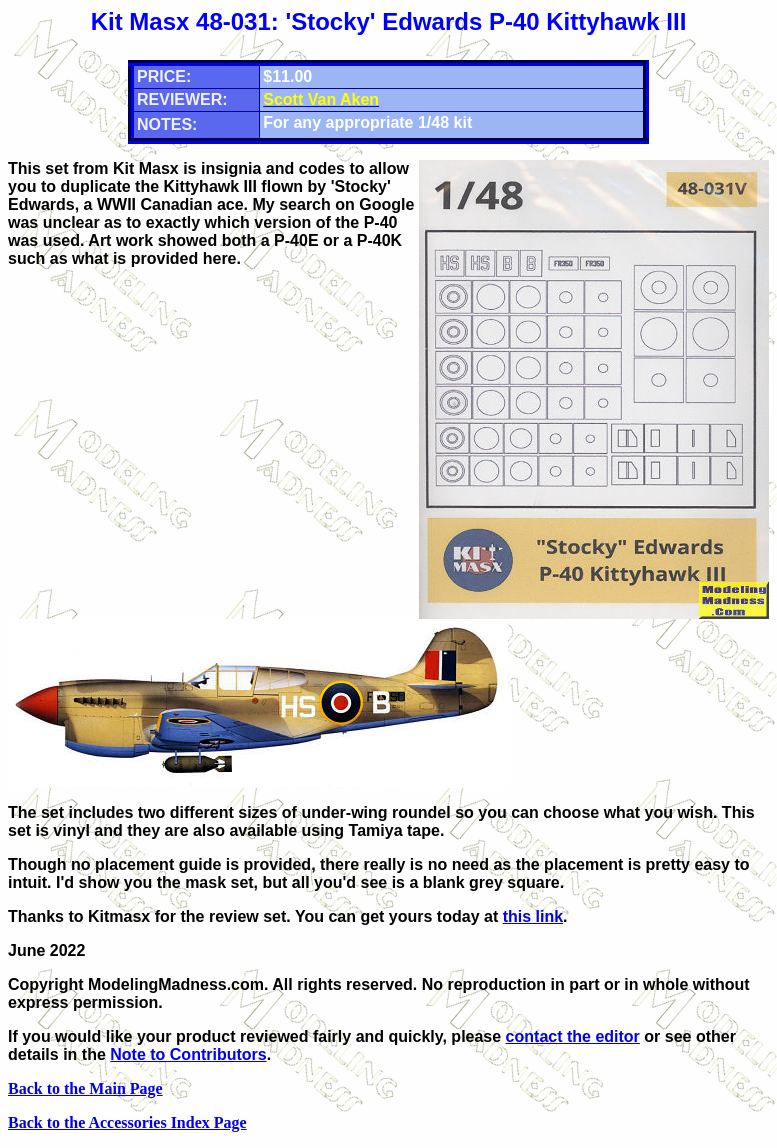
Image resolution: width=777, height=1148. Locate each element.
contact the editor (573, 1036)
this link (533, 916)
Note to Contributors (188, 1054)
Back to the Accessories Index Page (127, 1122)
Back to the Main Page (85, 1088)
